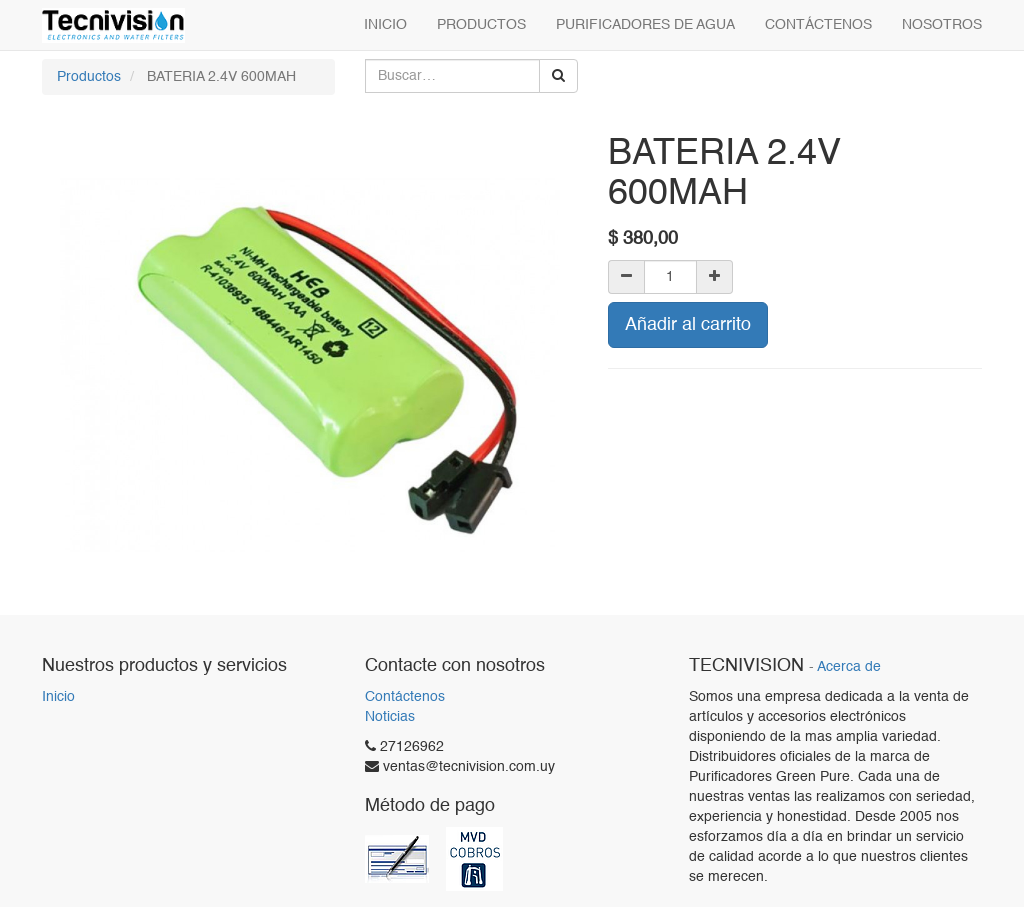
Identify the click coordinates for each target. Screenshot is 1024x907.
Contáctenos (405, 697)
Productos (89, 77)
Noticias (390, 717)
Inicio (58, 697)
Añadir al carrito (688, 325)
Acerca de (849, 667)
